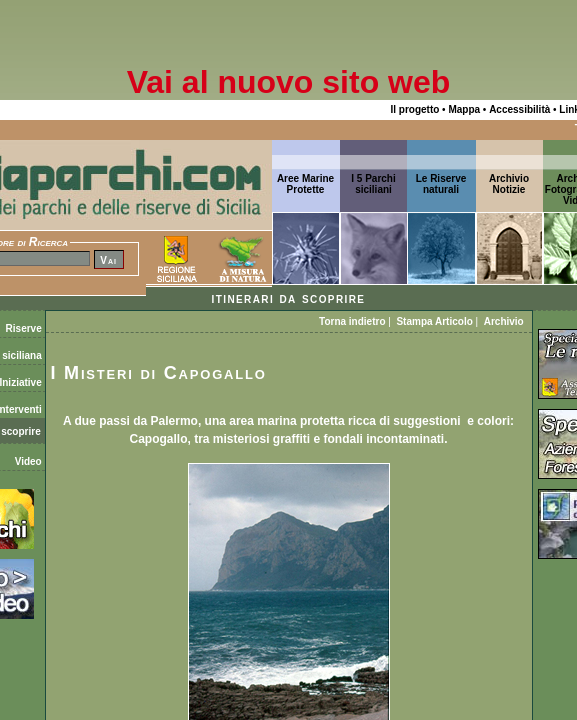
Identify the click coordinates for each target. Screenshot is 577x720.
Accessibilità (519, 109)
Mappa (464, 109)
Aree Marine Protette (305, 184)
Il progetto (414, 109)
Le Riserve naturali (441, 184)
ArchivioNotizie (509, 184)
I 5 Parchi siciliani (373, 184)
